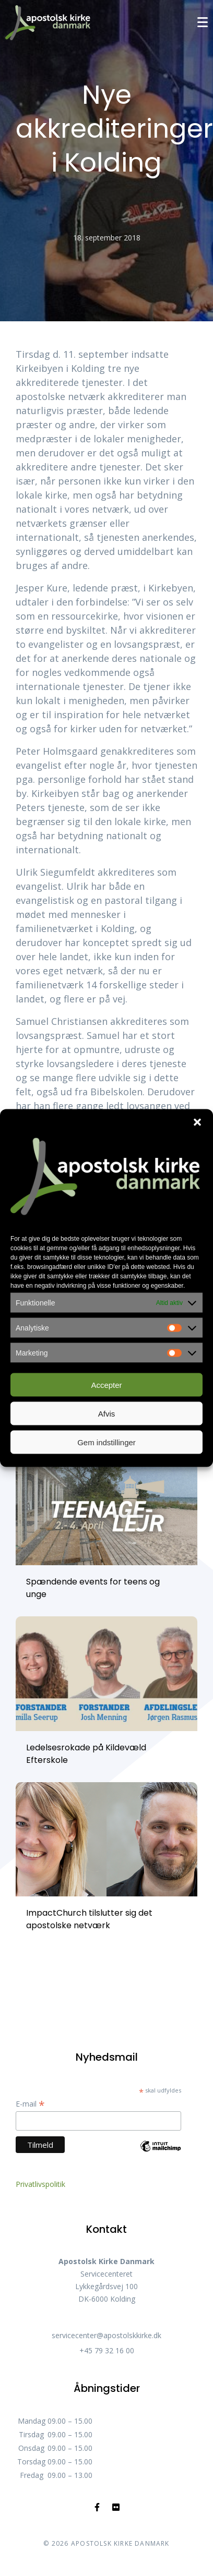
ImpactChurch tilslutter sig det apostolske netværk (89, 1919)
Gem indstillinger (106, 1441)
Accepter (106, 1384)
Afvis (106, 1413)
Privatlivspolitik (40, 2184)
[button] (197, 1122)
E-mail (30, 2104)
